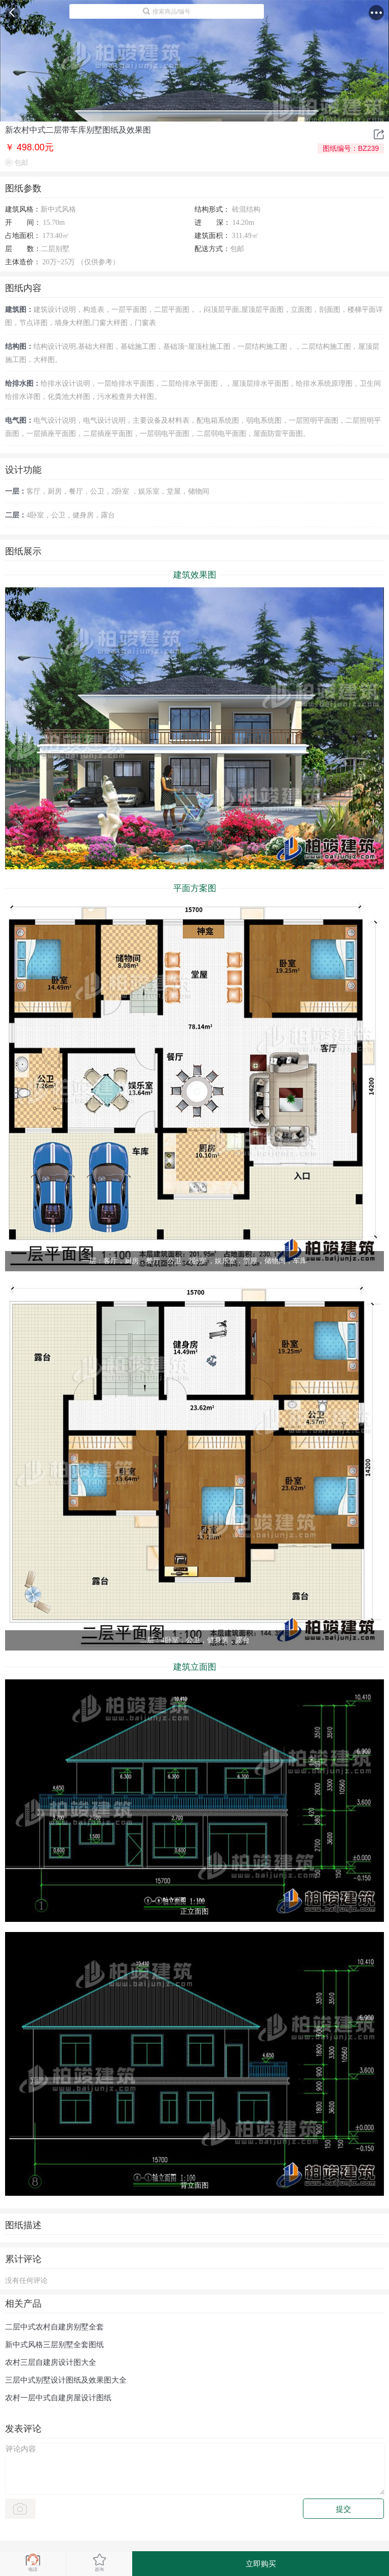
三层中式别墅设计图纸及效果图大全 (66, 2380)
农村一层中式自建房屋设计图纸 (58, 2397)
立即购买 (261, 2563)
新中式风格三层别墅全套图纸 (54, 2344)
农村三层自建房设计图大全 (50, 2362)
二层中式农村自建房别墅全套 (54, 2326)
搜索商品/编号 (166, 11)
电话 (33, 2563)
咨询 (99, 2563)
